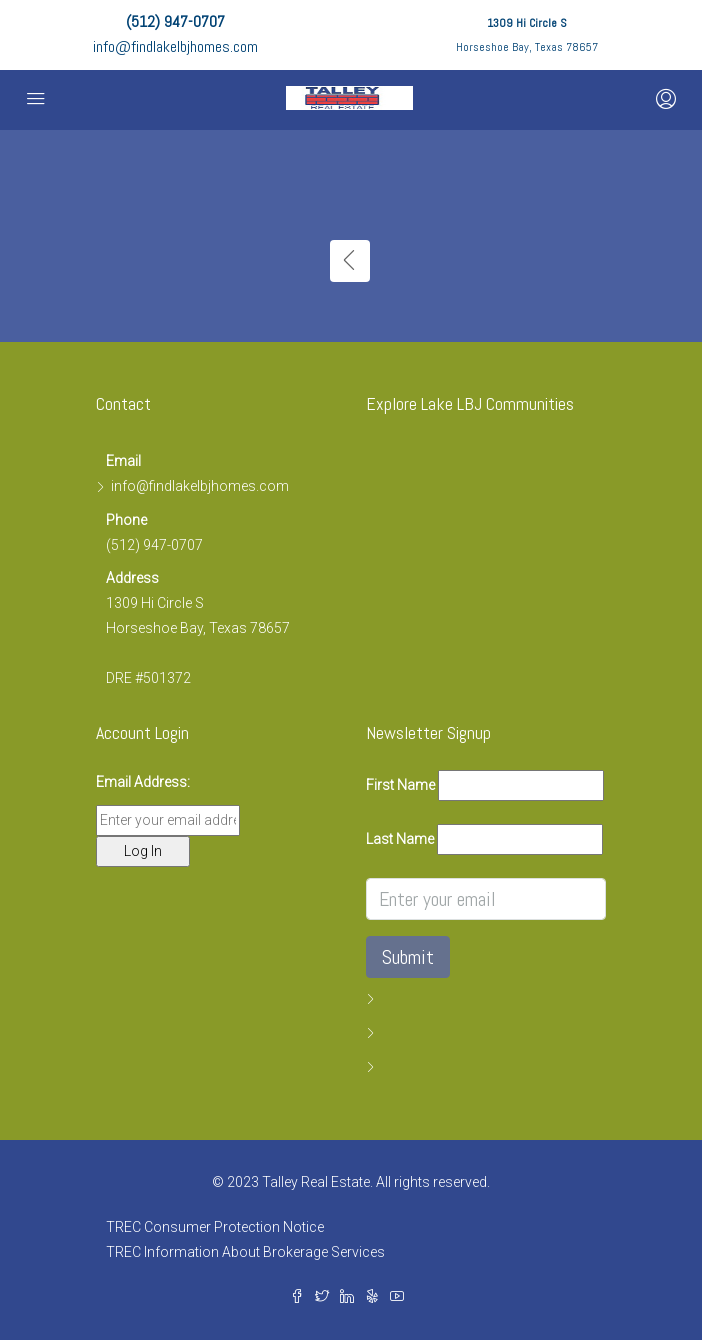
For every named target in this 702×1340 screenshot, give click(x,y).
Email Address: (143, 782)
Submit (408, 957)
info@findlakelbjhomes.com (175, 46)
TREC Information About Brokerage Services (245, 1252)
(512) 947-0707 (175, 21)
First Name (400, 785)
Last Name (400, 839)
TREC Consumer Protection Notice (215, 1227)
